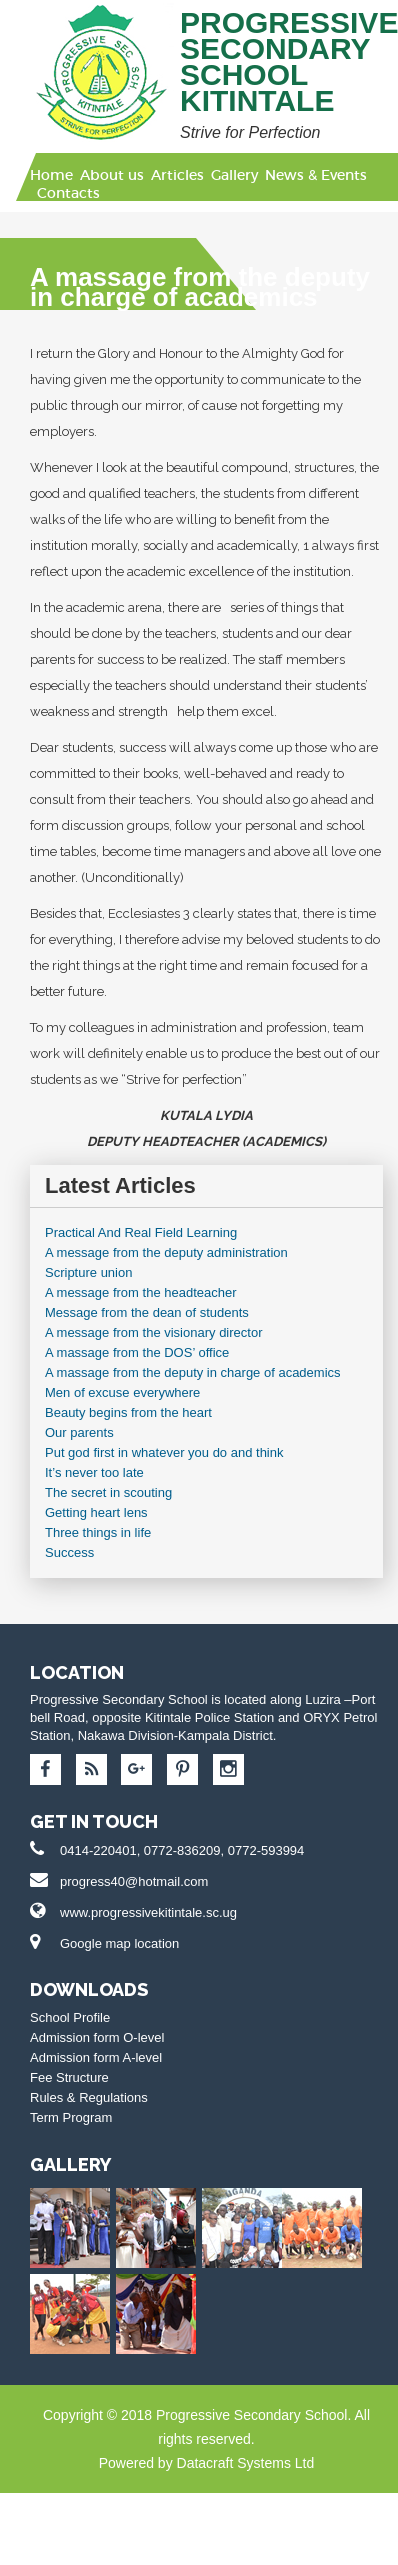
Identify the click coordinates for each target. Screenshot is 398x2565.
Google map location (119, 1943)
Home (51, 175)
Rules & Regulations (89, 2097)
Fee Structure (69, 2077)
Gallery (234, 175)
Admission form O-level (97, 2037)
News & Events (316, 175)
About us (112, 175)
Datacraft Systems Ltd (246, 2463)
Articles (177, 175)
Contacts (68, 193)
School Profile (70, 2017)
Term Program (71, 2117)
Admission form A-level (96, 2057)
